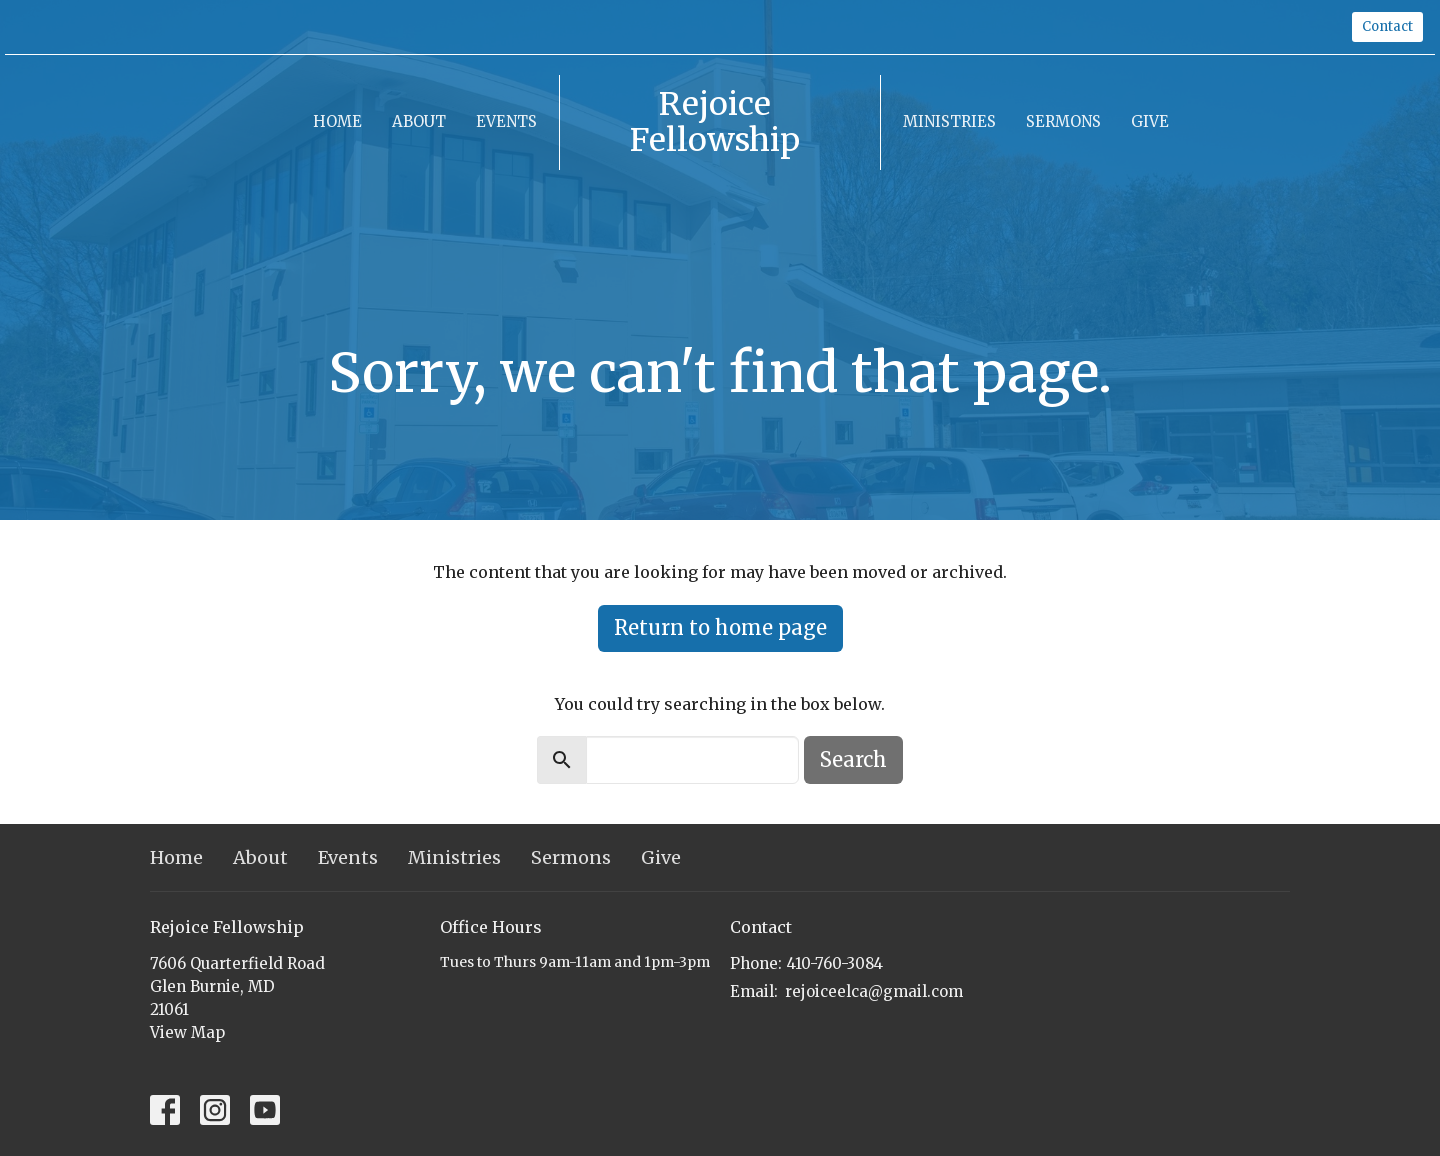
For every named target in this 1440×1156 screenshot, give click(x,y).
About (419, 121)
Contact (1387, 26)
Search (853, 759)
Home (337, 121)
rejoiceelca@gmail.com (874, 991)
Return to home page (720, 627)
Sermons (1063, 121)
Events (506, 121)
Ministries (949, 121)
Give (1150, 121)
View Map (187, 1032)
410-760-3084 (835, 963)
